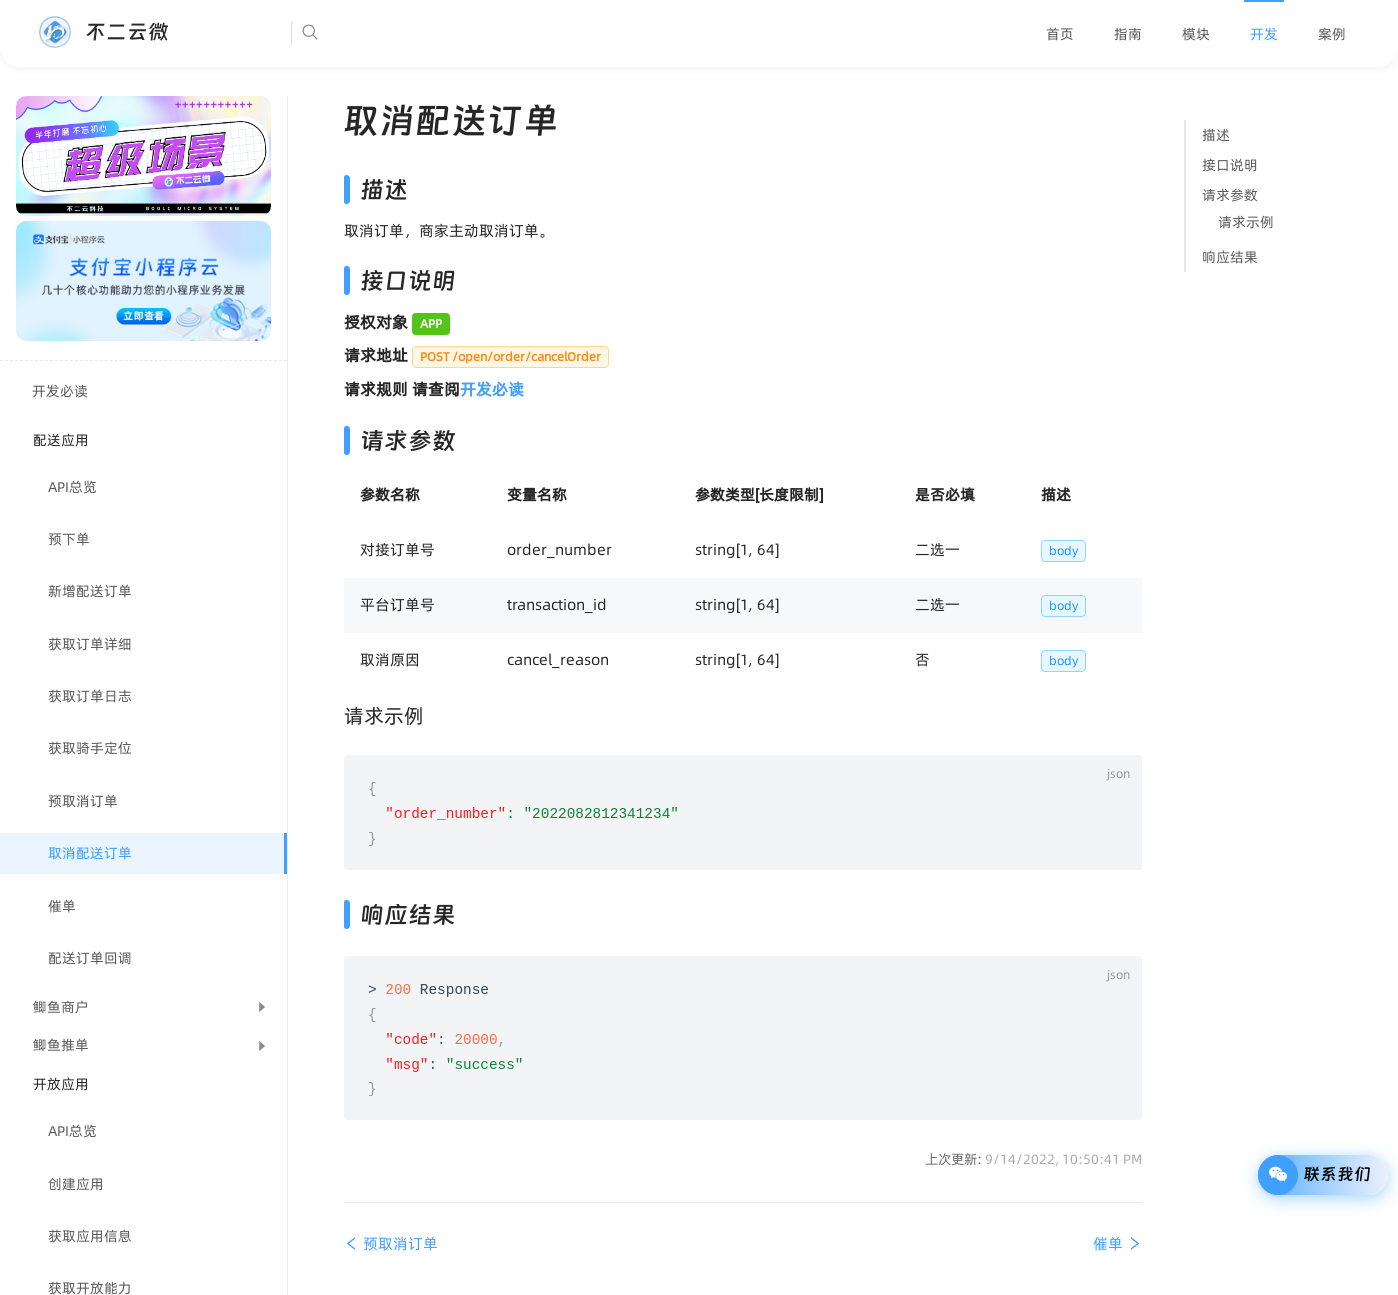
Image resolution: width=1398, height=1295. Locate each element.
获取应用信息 (90, 1236)
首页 (1060, 34)
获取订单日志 (90, 696)
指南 (1128, 34)
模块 (1196, 34)
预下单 (69, 539)
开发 (1264, 34)
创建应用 (76, 1184)
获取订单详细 (90, 644)
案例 (1332, 34)
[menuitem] (1060, 34)
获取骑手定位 (90, 748)
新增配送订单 (90, 591)
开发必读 (60, 391)
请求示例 (1246, 222)
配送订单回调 (90, 958)
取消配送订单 (90, 853)
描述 (1216, 135)
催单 (62, 906)
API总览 (72, 487)
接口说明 (1230, 165)
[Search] (371, 33)
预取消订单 (83, 801)
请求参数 (1230, 195)
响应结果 (1230, 257)
